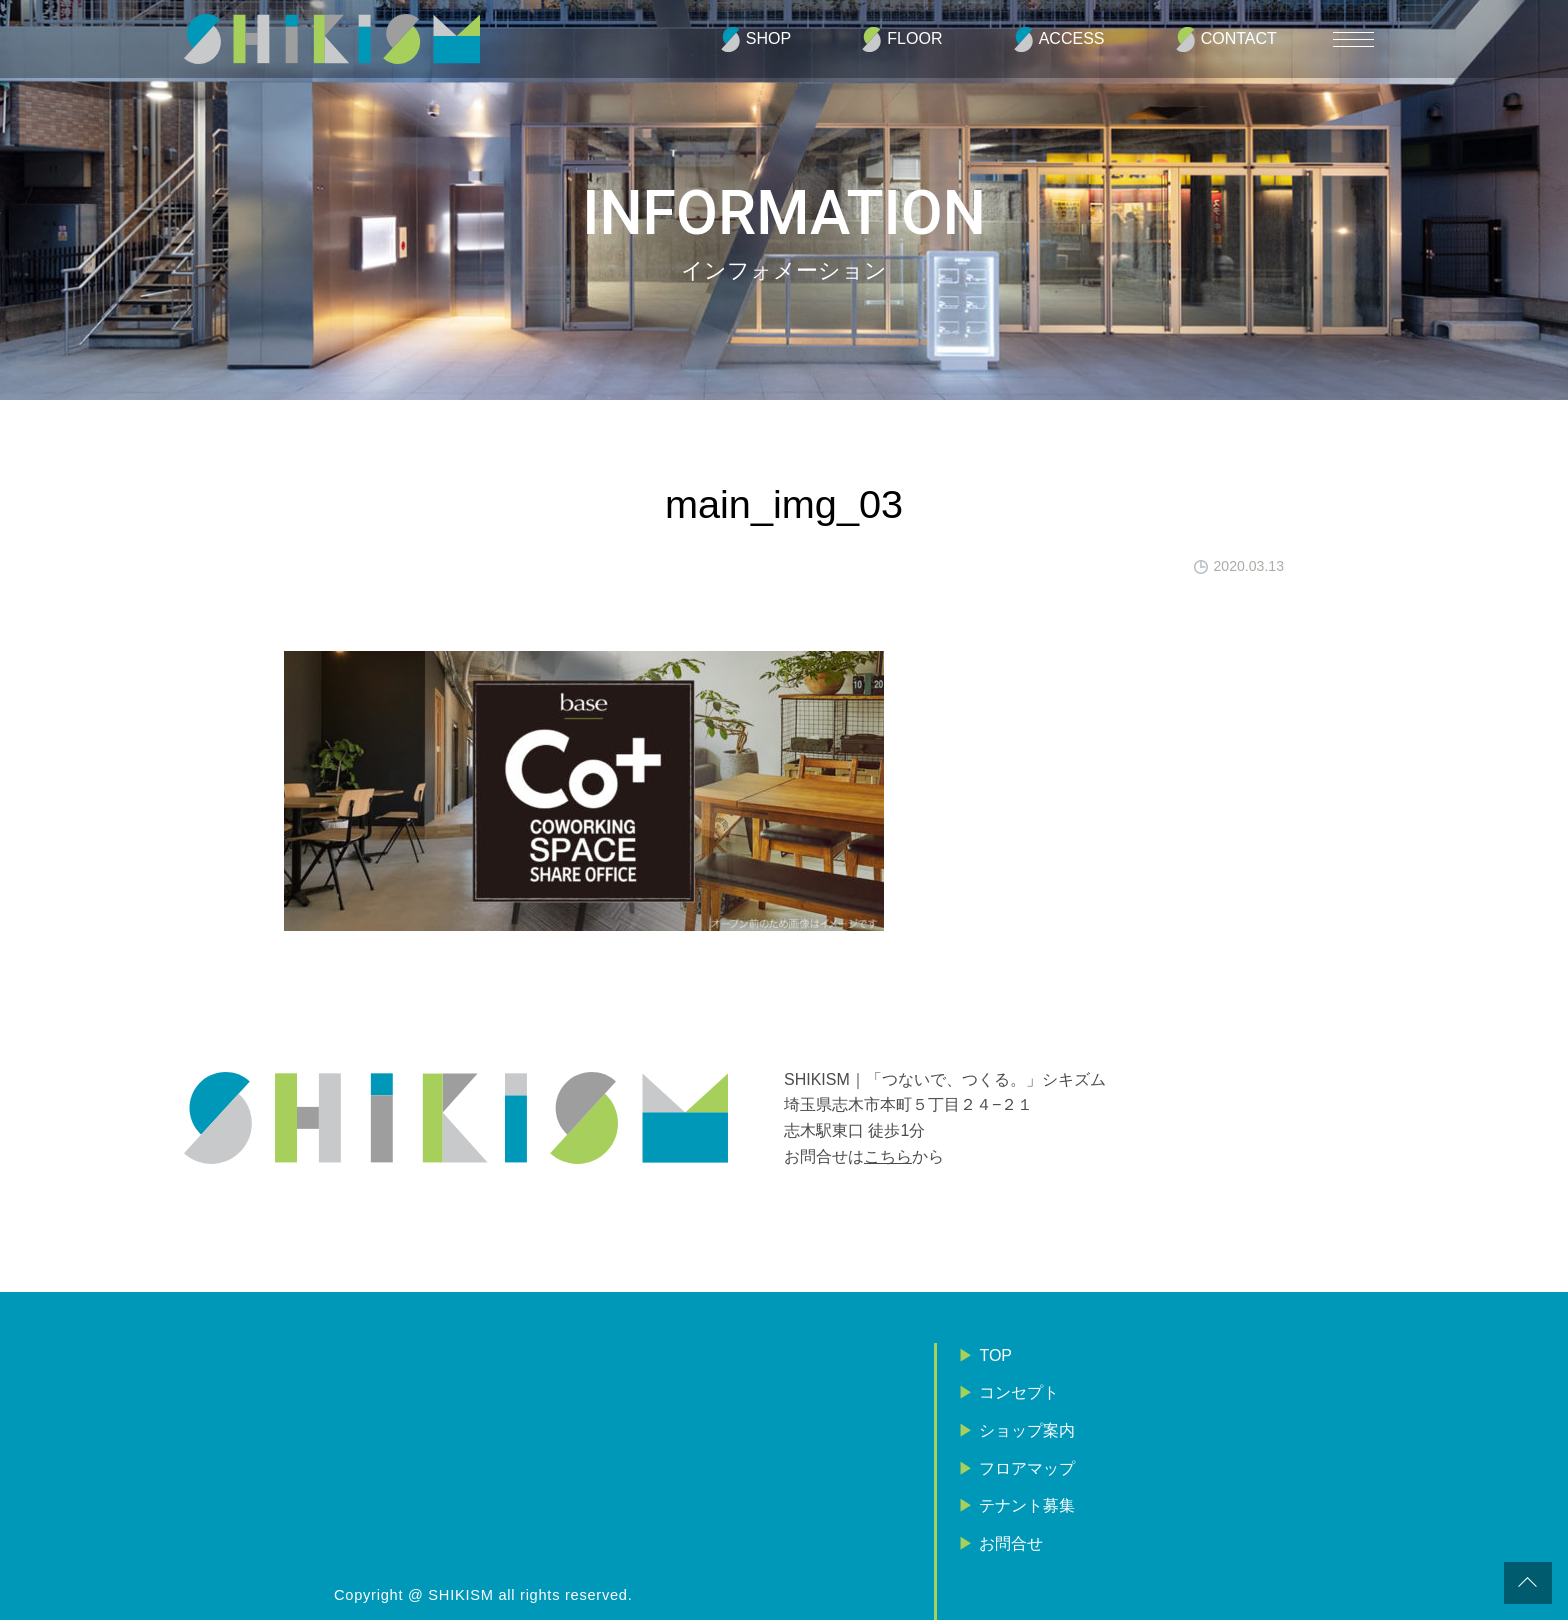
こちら (888, 1156)
